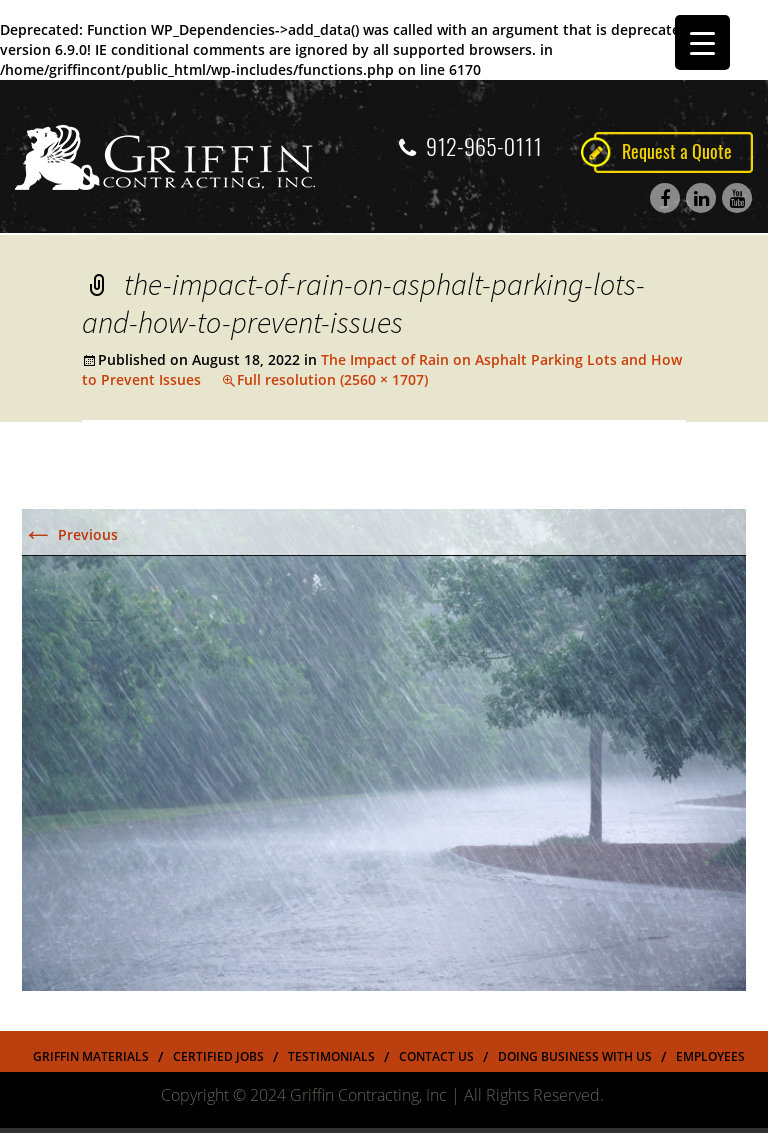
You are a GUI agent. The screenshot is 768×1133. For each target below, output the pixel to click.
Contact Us (436, 1056)
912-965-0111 (470, 147)
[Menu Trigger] (702, 42)
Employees (710, 1056)
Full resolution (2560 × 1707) (332, 379)
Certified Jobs (218, 1056)
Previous (70, 534)
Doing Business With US (575, 1056)
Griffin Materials (91, 1056)
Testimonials (331, 1056)
